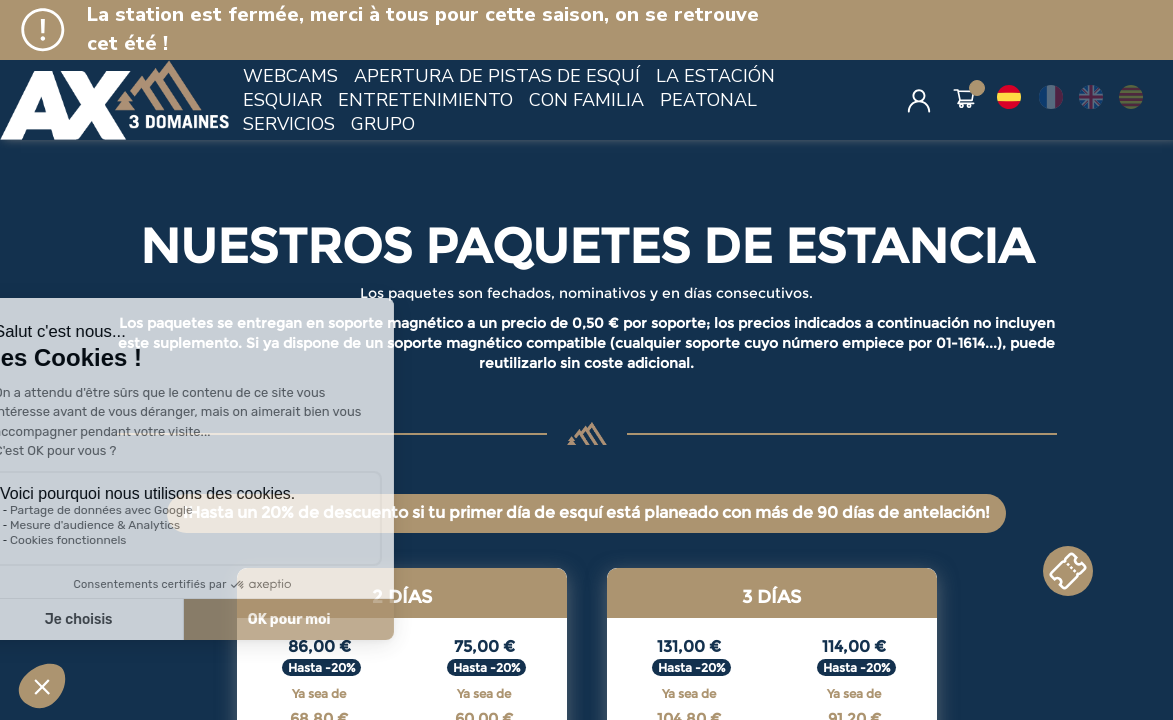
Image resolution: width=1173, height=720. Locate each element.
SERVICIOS (289, 124)
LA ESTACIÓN (715, 76)
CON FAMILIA (586, 100)
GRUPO (383, 124)
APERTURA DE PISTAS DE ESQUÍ (497, 76)
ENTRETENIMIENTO (425, 100)
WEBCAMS (290, 76)
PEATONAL (708, 100)
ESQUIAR (282, 100)
